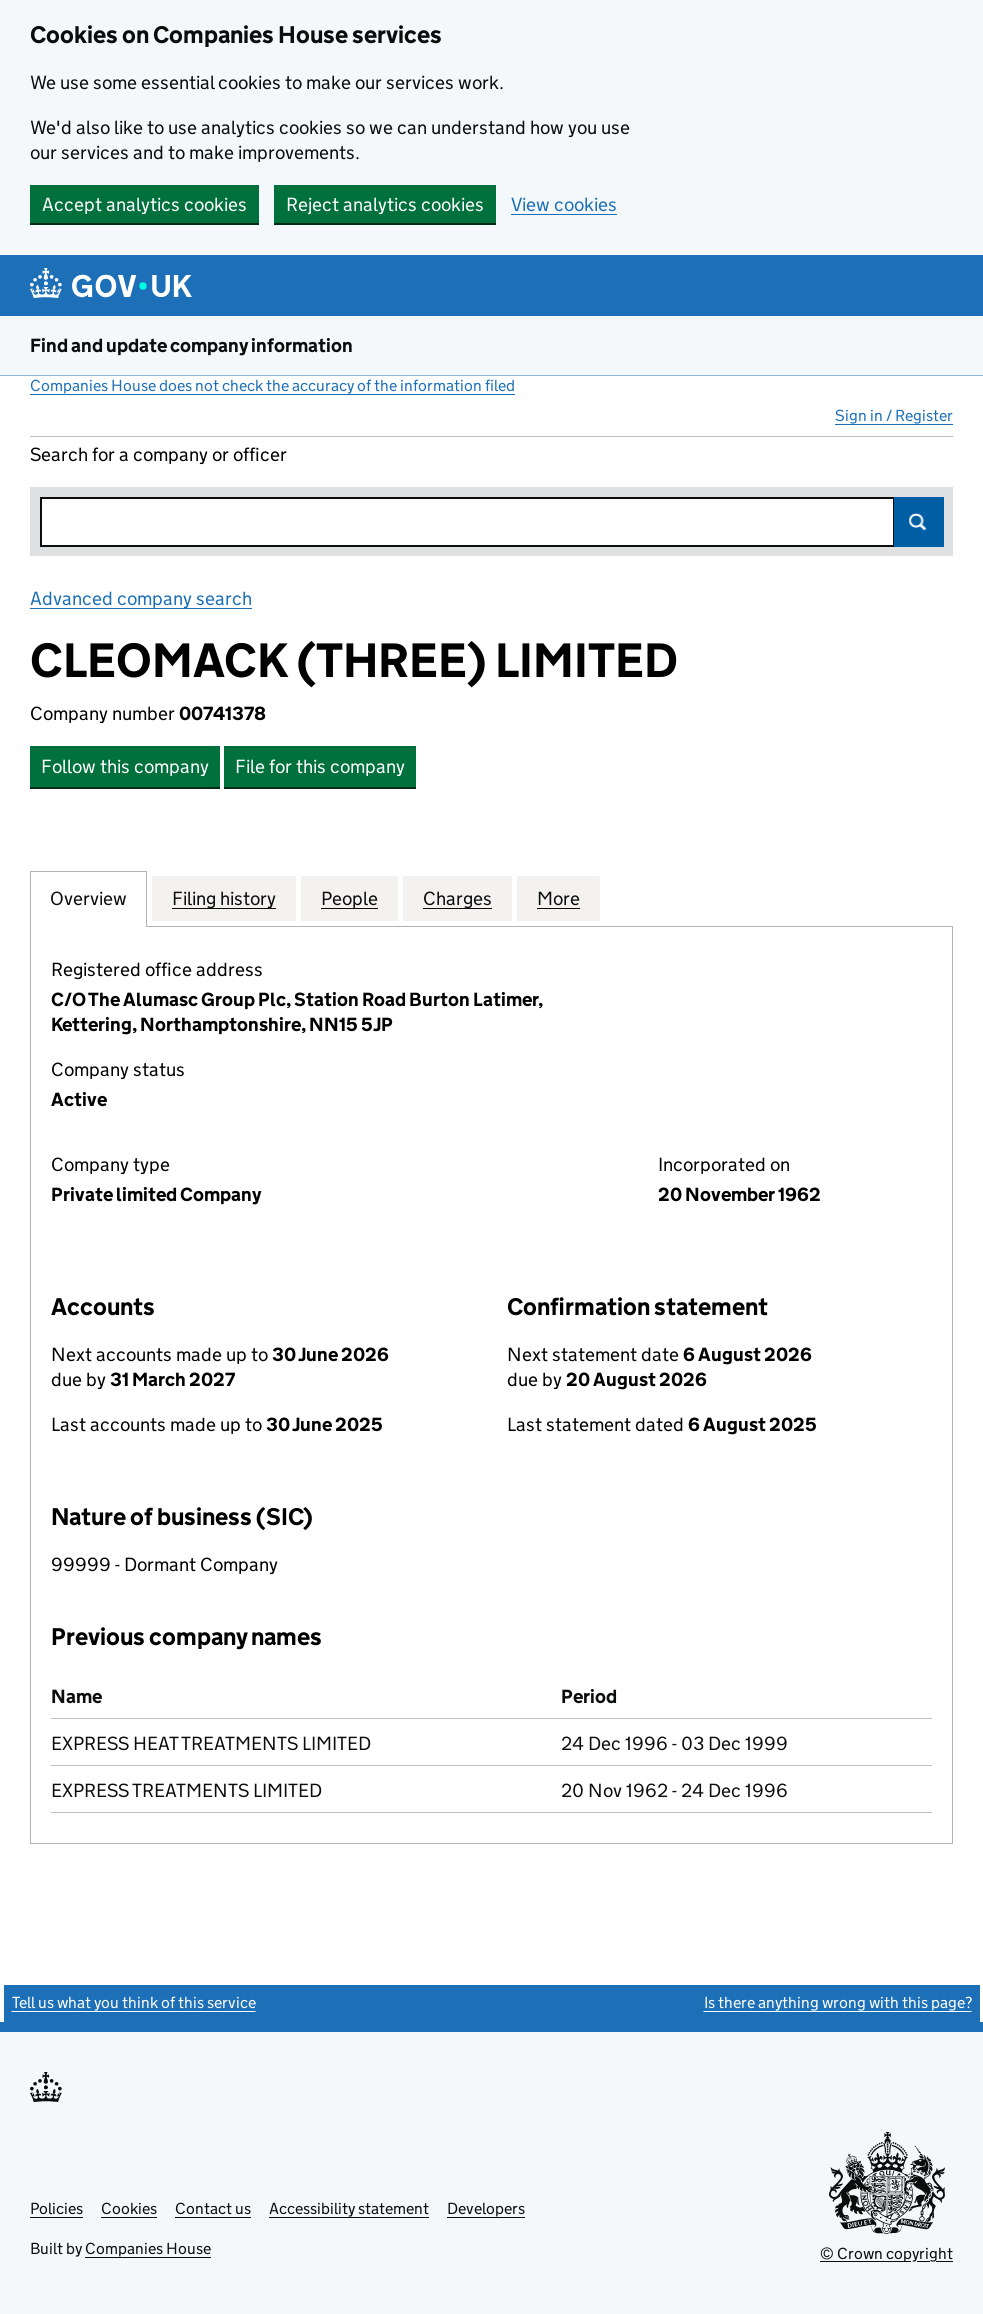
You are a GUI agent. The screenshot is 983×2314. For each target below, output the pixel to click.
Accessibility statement (349, 2208)
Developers (486, 2208)
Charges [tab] (457, 898)
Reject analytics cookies (385, 204)
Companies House (148, 2248)
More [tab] (558, 898)
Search (919, 522)
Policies (56, 2208)
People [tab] (349, 898)
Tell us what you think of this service (134, 2002)
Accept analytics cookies (144, 204)
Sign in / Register (894, 415)
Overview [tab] (88, 898)
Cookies (129, 2208)
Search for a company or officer (158, 454)
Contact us (213, 2208)
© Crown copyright (886, 2253)
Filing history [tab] (224, 898)
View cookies (564, 204)
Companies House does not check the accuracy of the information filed (272, 385)
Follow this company (125, 766)
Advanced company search (141, 598)
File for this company (320, 766)
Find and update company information (191, 345)
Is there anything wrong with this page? (838, 2002)
